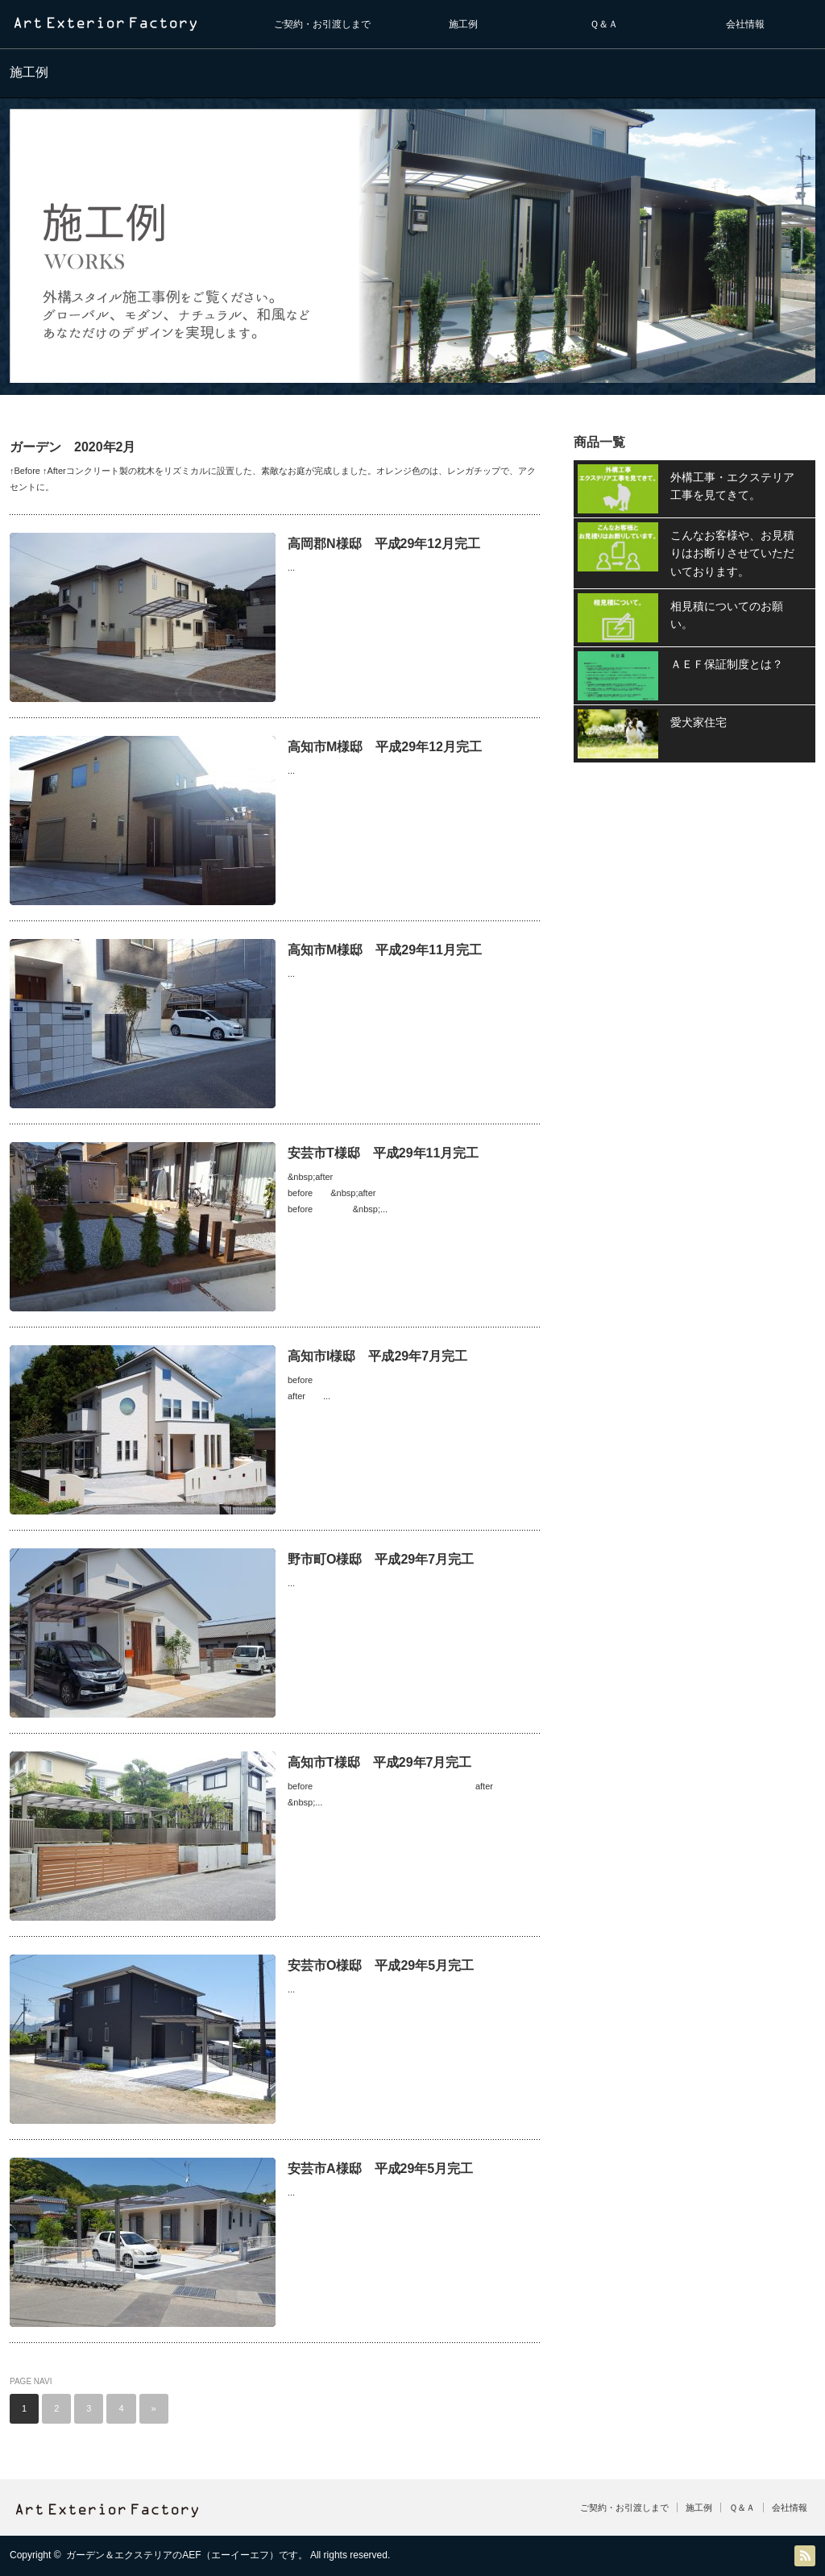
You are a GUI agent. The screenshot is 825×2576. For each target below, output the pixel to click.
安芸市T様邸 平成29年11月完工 (383, 1153)
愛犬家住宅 (698, 722)
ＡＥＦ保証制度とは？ (726, 664)
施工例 (463, 24)
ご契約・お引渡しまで (322, 24)
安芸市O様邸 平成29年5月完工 (381, 1965)
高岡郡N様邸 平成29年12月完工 (384, 544)
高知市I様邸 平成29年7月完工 (377, 1356)
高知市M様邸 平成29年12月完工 (385, 747)
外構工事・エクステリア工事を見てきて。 (732, 486)
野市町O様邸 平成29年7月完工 (381, 1559)
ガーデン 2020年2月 (73, 447)
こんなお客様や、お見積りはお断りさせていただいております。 (732, 553)
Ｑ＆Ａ (604, 24)
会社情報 (745, 24)
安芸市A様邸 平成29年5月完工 (380, 2168)
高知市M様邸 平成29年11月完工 (385, 950)
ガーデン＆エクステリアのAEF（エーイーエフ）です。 (186, 2555)
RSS (804, 2555)
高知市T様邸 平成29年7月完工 (379, 1762)
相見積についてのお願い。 (726, 615)
